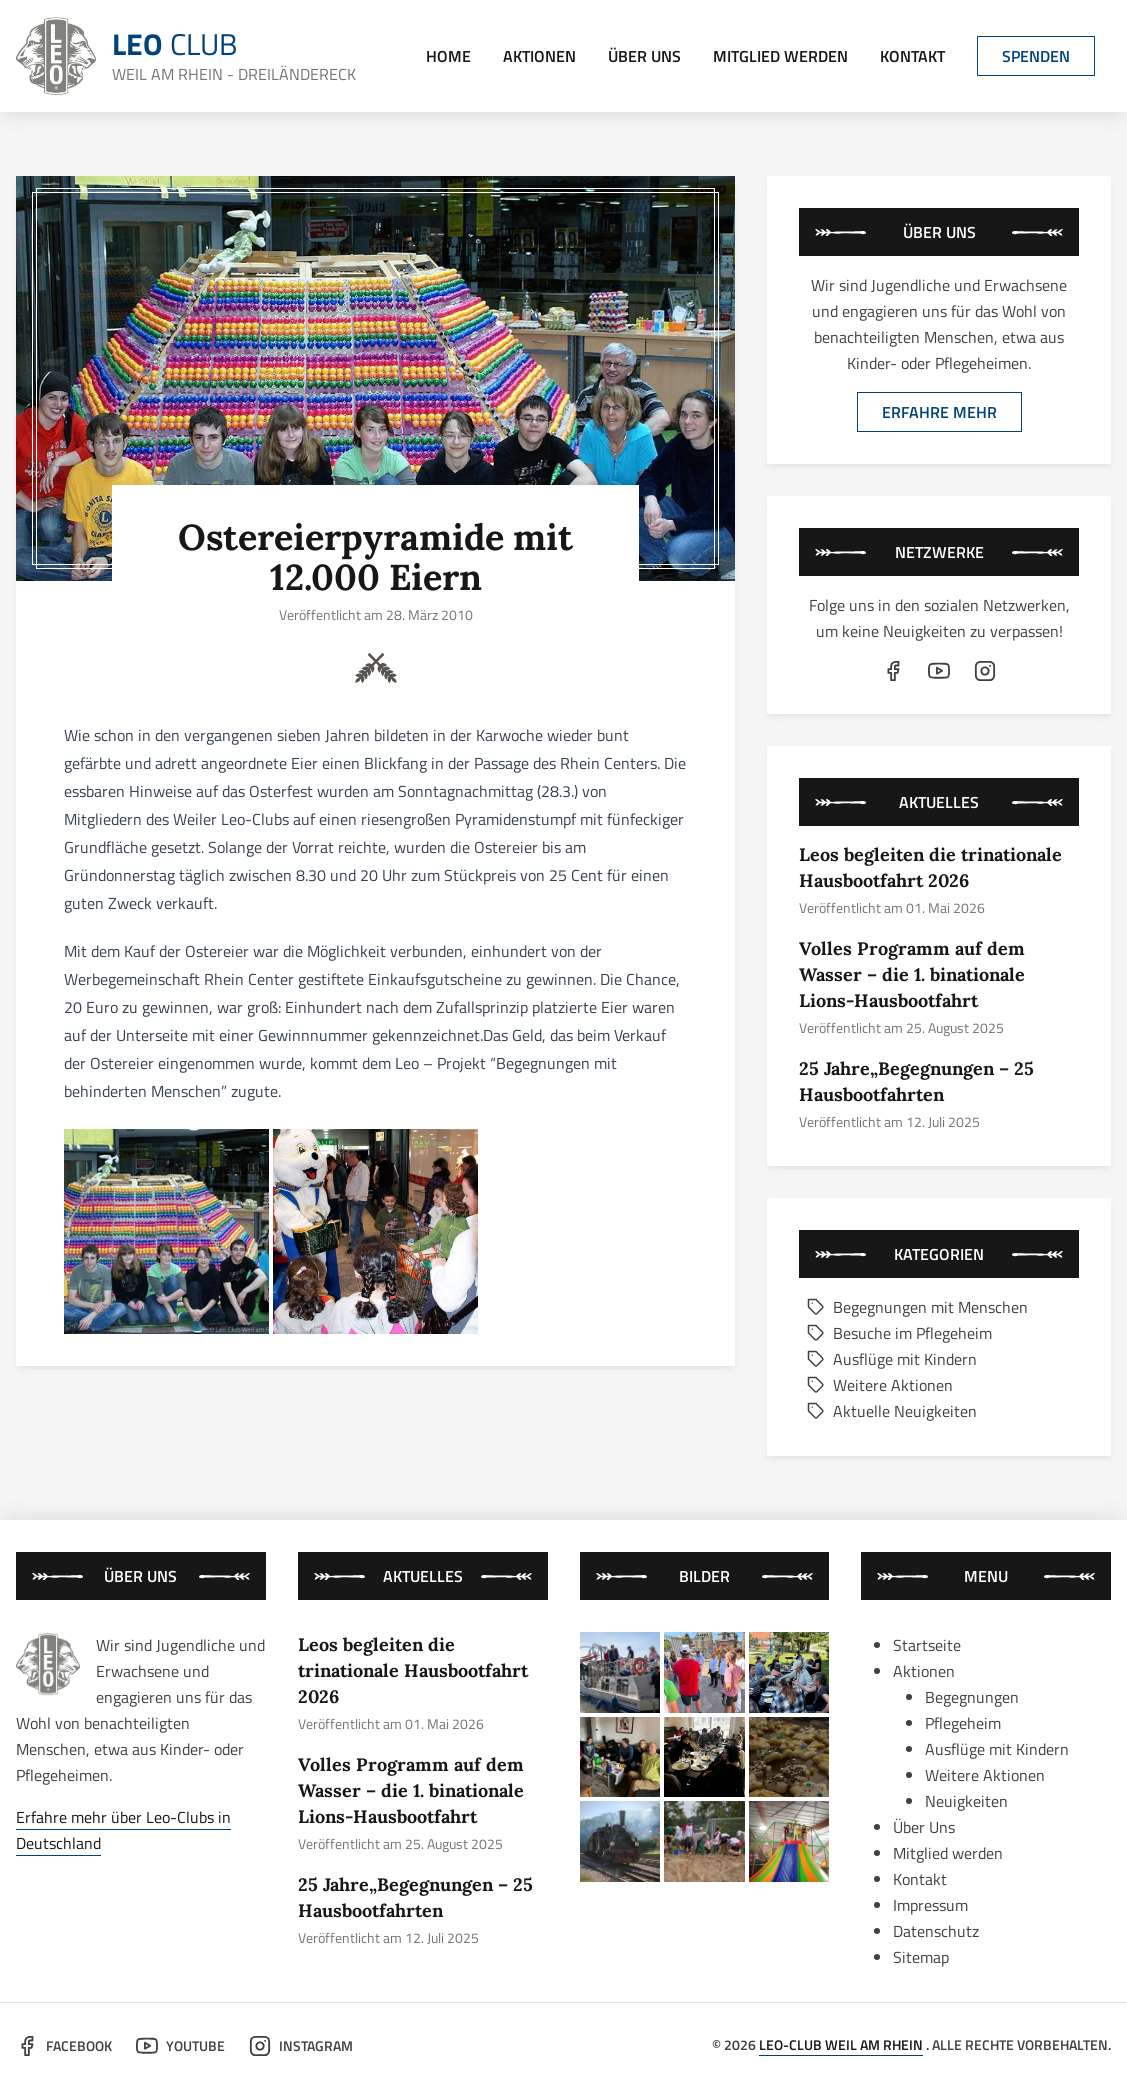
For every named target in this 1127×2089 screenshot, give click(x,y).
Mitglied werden (780, 56)
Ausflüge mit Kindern (892, 1359)
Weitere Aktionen (880, 1385)
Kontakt (912, 56)
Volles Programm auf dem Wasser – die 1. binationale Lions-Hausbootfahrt (912, 974)
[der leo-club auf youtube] (939, 671)
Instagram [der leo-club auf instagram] (301, 2046)
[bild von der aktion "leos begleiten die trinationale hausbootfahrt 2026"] (620, 1672)
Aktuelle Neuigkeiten (892, 1411)
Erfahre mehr (939, 412)
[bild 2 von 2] (375, 1231)
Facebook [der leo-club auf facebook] (64, 2046)
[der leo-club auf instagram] (985, 671)
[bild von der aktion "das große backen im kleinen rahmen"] (789, 1757)
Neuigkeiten (966, 1801)
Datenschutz (936, 1931)
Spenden (1036, 56)
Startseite (927, 1645)
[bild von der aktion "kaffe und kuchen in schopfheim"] (620, 1757)
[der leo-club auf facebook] (893, 671)
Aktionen (539, 56)
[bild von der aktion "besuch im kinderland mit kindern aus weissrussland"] (789, 1841)
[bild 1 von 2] (166, 1231)
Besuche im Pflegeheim (899, 1333)
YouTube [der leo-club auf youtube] (180, 2046)
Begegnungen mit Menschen (917, 1307)
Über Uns (644, 56)
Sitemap (921, 1957)
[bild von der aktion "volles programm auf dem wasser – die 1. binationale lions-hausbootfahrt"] (704, 1672)
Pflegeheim (963, 1723)
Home (448, 56)
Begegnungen (972, 1697)
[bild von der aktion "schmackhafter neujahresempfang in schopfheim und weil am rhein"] (704, 1757)
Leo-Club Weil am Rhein (841, 2044)
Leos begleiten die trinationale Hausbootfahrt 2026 (413, 1670)
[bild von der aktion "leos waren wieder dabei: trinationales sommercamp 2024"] (704, 1841)
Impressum (930, 1905)
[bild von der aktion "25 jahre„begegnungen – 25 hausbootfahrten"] (789, 1672)
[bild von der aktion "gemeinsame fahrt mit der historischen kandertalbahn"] (620, 1841)
